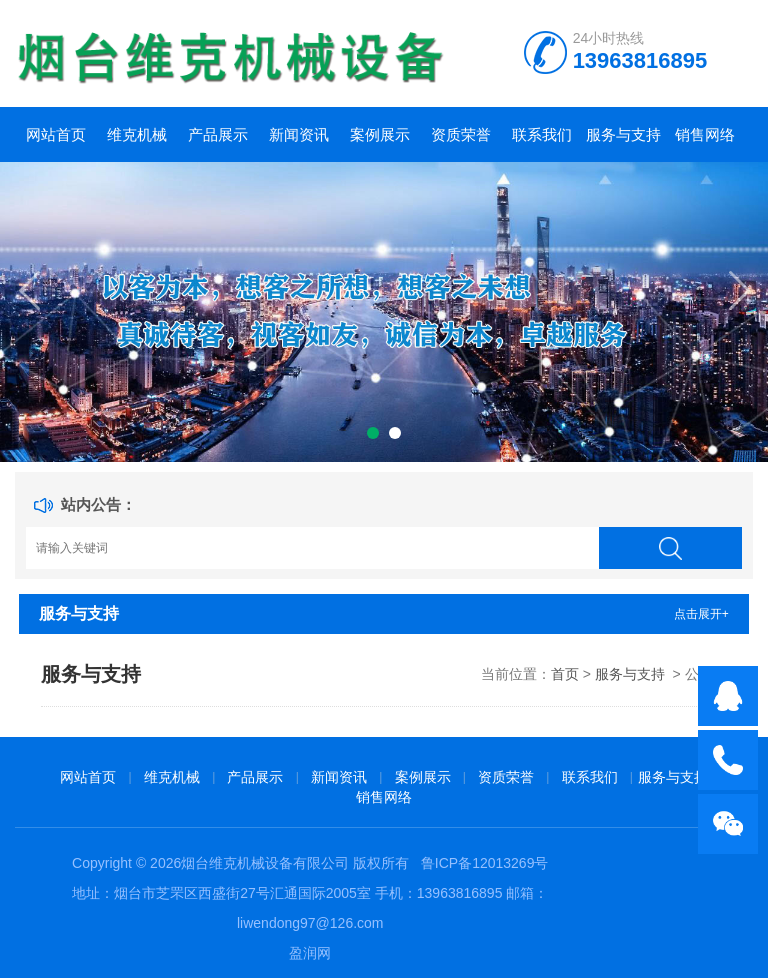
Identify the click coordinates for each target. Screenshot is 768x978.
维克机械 (137, 134)
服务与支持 (623, 134)
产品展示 (218, 134)
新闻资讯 (299, 134)
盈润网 (310, 953)
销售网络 (705, 134)
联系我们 (542, 134)
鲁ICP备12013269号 (485, 863)
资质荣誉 (461, 134)
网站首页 (56, 134)
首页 (565, 674)
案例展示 (380, 134)
